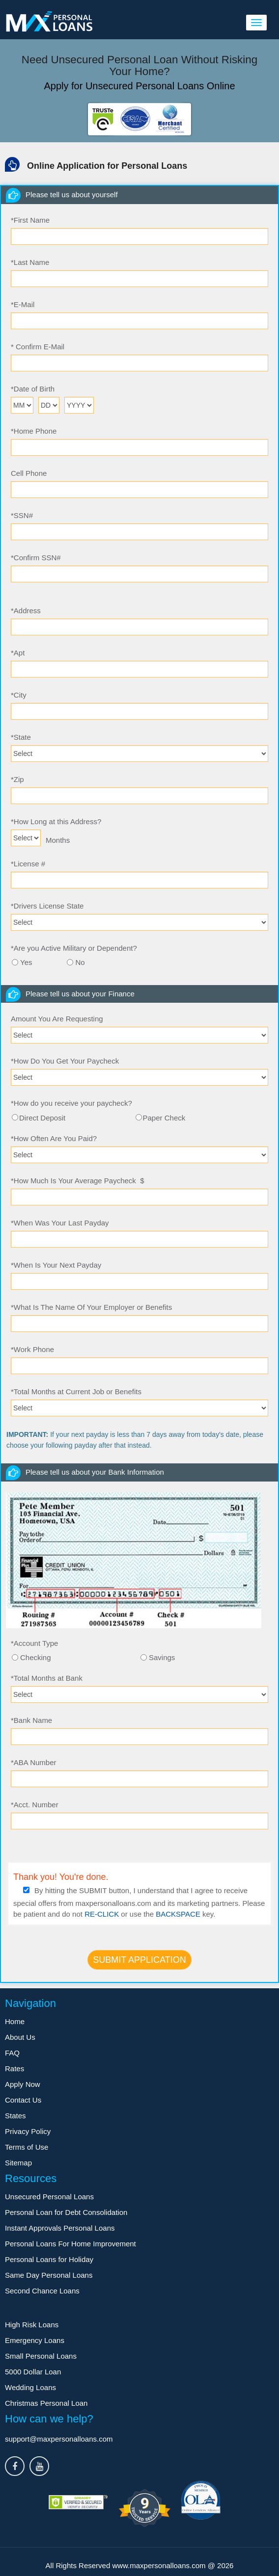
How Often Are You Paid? (54, 1138)
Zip (17, 779)
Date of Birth (33, 389)
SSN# (22, 515)
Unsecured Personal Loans (49, 2196)
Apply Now (22, 2084)
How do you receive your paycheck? (71, 1103)
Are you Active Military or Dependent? (74, 948)
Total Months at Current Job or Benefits (76, 1391)
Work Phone (32, 1349)
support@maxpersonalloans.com (59, 2439)
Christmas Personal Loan (46, 2403)
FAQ (12, 2053)
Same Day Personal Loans (48, 2275)
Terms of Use (26, 2147)
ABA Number (33, 1762)
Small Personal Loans (41, 2356)
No (79, 962)
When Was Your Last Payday (60, 1223)
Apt (18, 653)
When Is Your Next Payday (56, 1265)
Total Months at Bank (47, 1678)
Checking (35, 1657)
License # (28, 863)
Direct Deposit (42, 1118)
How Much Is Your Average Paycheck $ (77, 1180)
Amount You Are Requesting (57, 1019)
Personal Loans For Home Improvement (70, 2243)
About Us (20, 2037)
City (19, 695)
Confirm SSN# (36, 557)
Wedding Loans (30, 2387)
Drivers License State (47, 906)
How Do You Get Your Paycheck (65, 1061)
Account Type (34, 1643)
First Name (30, 220)
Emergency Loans (34, 2340)
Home (15, 2021)
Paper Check (164, 1118)
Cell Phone (29, 473)
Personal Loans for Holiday (49, 2259)
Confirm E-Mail (37, 346)
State (21, 737)
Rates (14, 2068)
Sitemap (18, 2163)
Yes (26, 962)
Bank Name (31, 1720)
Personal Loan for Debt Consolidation (66, 2212)
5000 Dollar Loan (33, 2372)
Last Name (30, 262)
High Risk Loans (31, 2324)
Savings (162, 1657)
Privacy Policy (28, 2131)
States (15, 2115)
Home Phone (33, 431)
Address (26, 610)
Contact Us (23, 2100)
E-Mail (22, 304)
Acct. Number (34, 1804)
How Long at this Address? (56, 821)
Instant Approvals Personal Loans (59, 2228)
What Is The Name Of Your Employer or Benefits (91, 1307)
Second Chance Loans (42, 2291)
